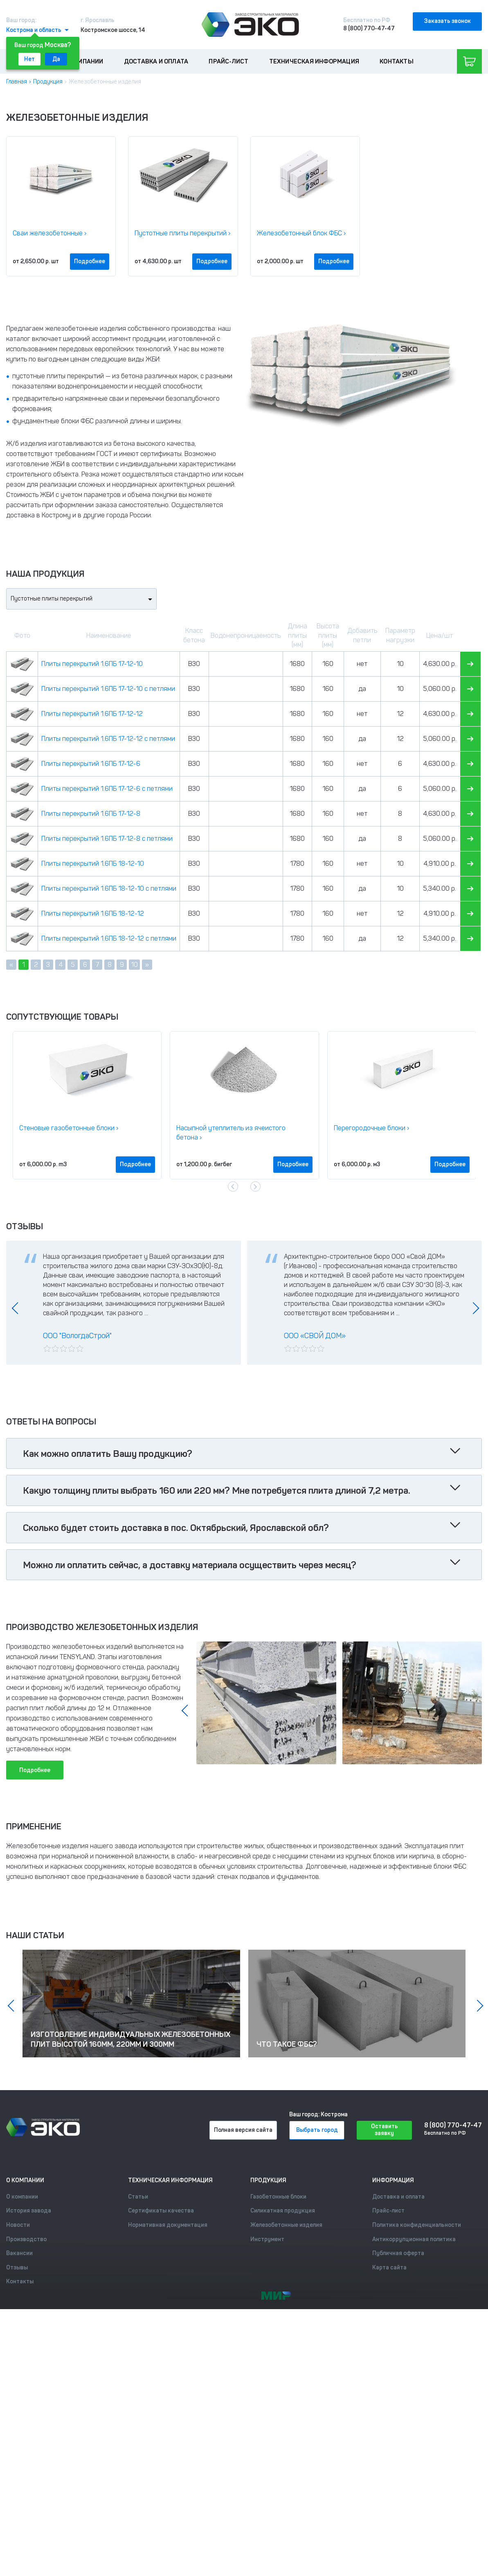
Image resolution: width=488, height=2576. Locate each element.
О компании (83, 61)
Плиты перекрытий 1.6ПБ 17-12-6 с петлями (107, 788)
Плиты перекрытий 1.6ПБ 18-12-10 (92, 863)
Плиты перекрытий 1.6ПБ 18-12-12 (92, 913)
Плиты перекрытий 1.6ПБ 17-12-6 (90, 764)
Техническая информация (314, 61)
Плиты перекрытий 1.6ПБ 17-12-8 (90, 813)
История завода (28, 2211)
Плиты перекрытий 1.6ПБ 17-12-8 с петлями (107, 838)
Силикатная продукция (282, 2211)
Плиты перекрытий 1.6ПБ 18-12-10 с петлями (108, 888)
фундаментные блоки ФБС (53, 421)
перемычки (147, 398)
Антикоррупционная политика (414, 2239)
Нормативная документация (167, 2225)
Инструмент (267, 2239)
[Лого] (250, 24)
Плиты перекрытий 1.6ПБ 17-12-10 (92, 664)
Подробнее (89, 261)
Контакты (397, 61)
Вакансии (19, 2253)
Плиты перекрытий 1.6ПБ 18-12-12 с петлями (108, 938)
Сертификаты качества (161, 2211)
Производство (26, 2239)
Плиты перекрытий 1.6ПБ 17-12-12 (92, 714)
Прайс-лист (228, 61)
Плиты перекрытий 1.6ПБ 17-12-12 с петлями (108, 739)
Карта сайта (389, 2267)
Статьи (138, 2196)
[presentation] (233, 1186)
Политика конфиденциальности (416, 2225)
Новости (18, 2225)
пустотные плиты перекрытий (58, 376)
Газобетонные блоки (278, 2196)
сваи (116, 398)
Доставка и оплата (156, 61)
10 (134, 965)
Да (56, 59)
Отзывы (17, 2267)
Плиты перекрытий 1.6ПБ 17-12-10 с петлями (108, 689)
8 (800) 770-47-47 (369, 28)
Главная (16, 81)
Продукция (48, 81)
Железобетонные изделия (286, 2225)
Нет (29, 59)
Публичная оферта (398, 2253)
